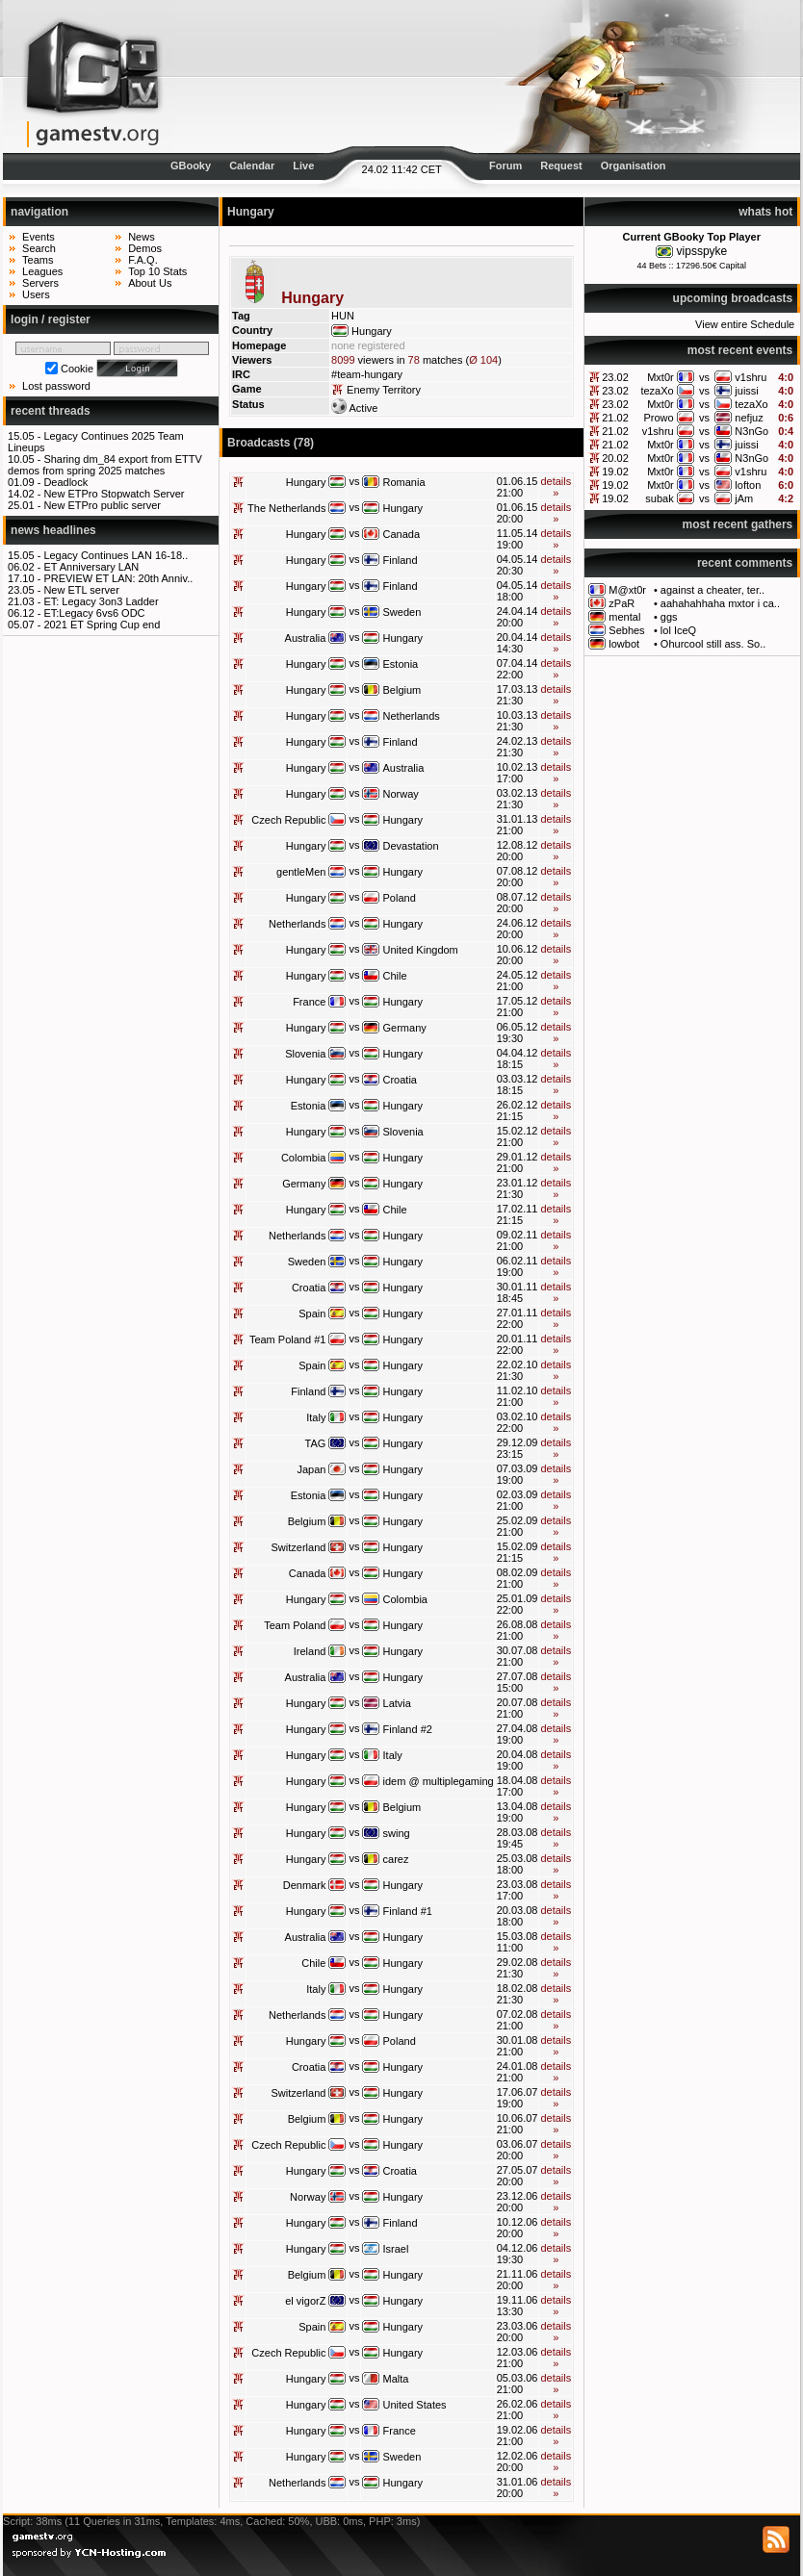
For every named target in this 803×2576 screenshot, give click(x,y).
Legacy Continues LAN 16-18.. (115, 555)
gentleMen (300, 872)
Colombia (303, 1157)
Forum (505, 165)
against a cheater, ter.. (712, 590)
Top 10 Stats (157, 271)
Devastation (411, 846)
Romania (404, 482)
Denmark (304, 1885)
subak (659, 498)
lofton (748, 485)
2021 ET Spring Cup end (101, 624)
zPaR (622, 603)
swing (396, 1833)
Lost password (56, 386)
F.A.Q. (143, 260)
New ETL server (80, 590)
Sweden (402, 612)
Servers (40, 283)
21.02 (615, 417)
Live (303, 165)
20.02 (615, 458)
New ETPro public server (102, 505)
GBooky (190, 165)
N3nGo (751, 431)
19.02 (615, 471)
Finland (400, 560)
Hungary (306, 482)
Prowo (659, 417)
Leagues (42, 271)
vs (704, 377)
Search (39, 248)
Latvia (397, 1703)
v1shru (750, 377)
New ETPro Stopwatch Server (113, 493)
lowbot (624, 644)
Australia (305, 638)
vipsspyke (702, 251)
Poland (399, 898)
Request (561, 165)
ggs (669, 617)
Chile (395, 976)
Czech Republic (288, 820)
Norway (401, 794)
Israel (396, 2249)
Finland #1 (407, 1911)
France (309, 1001)
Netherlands (411, 716)
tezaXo (656, 390)
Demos (145, 248)
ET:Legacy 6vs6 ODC (93, 613)
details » (555, 486)
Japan (311, 1469)
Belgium (402, 690)
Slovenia (305, 1053)
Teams (37, 260)
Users (36, 294)
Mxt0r (660, 377)
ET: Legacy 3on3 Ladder (100, 601)
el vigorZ (305, 2301)
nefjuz (749, 417)
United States (415, 2404)
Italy (315, 1417)
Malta (396, 2379)
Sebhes (626, 630)
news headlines (53, 530)
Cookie (77, 368)
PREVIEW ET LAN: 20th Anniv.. (118, 578)
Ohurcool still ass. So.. (713, 644)
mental (624, 617)
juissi (746, 390)
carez (396, 1859)
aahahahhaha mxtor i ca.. (720, 603)
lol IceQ (678, 630)
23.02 (615, 377)
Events (38, 236)
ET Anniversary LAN (91, 567)
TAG (315, 1443)
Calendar (251, 165)
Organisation (633, 165)
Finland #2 (407, 1729)
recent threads (51, 411)
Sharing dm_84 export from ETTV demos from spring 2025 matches (105, 464)
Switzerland (299, 1547)
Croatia (400, 1079)
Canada (402, 534)
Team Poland (294, 1625)
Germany (405, 1027)
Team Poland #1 (287, 1339)
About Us (149, 283)
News (141, 236)
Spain (311, 1313)
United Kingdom (420, 950)
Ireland (310, 1651)
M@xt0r (627, 590)
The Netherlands (286, 508)
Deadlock (65, 482)
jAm (744, 498)
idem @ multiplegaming (438, 1781)
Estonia (401, 664)
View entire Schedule (744, 324)
